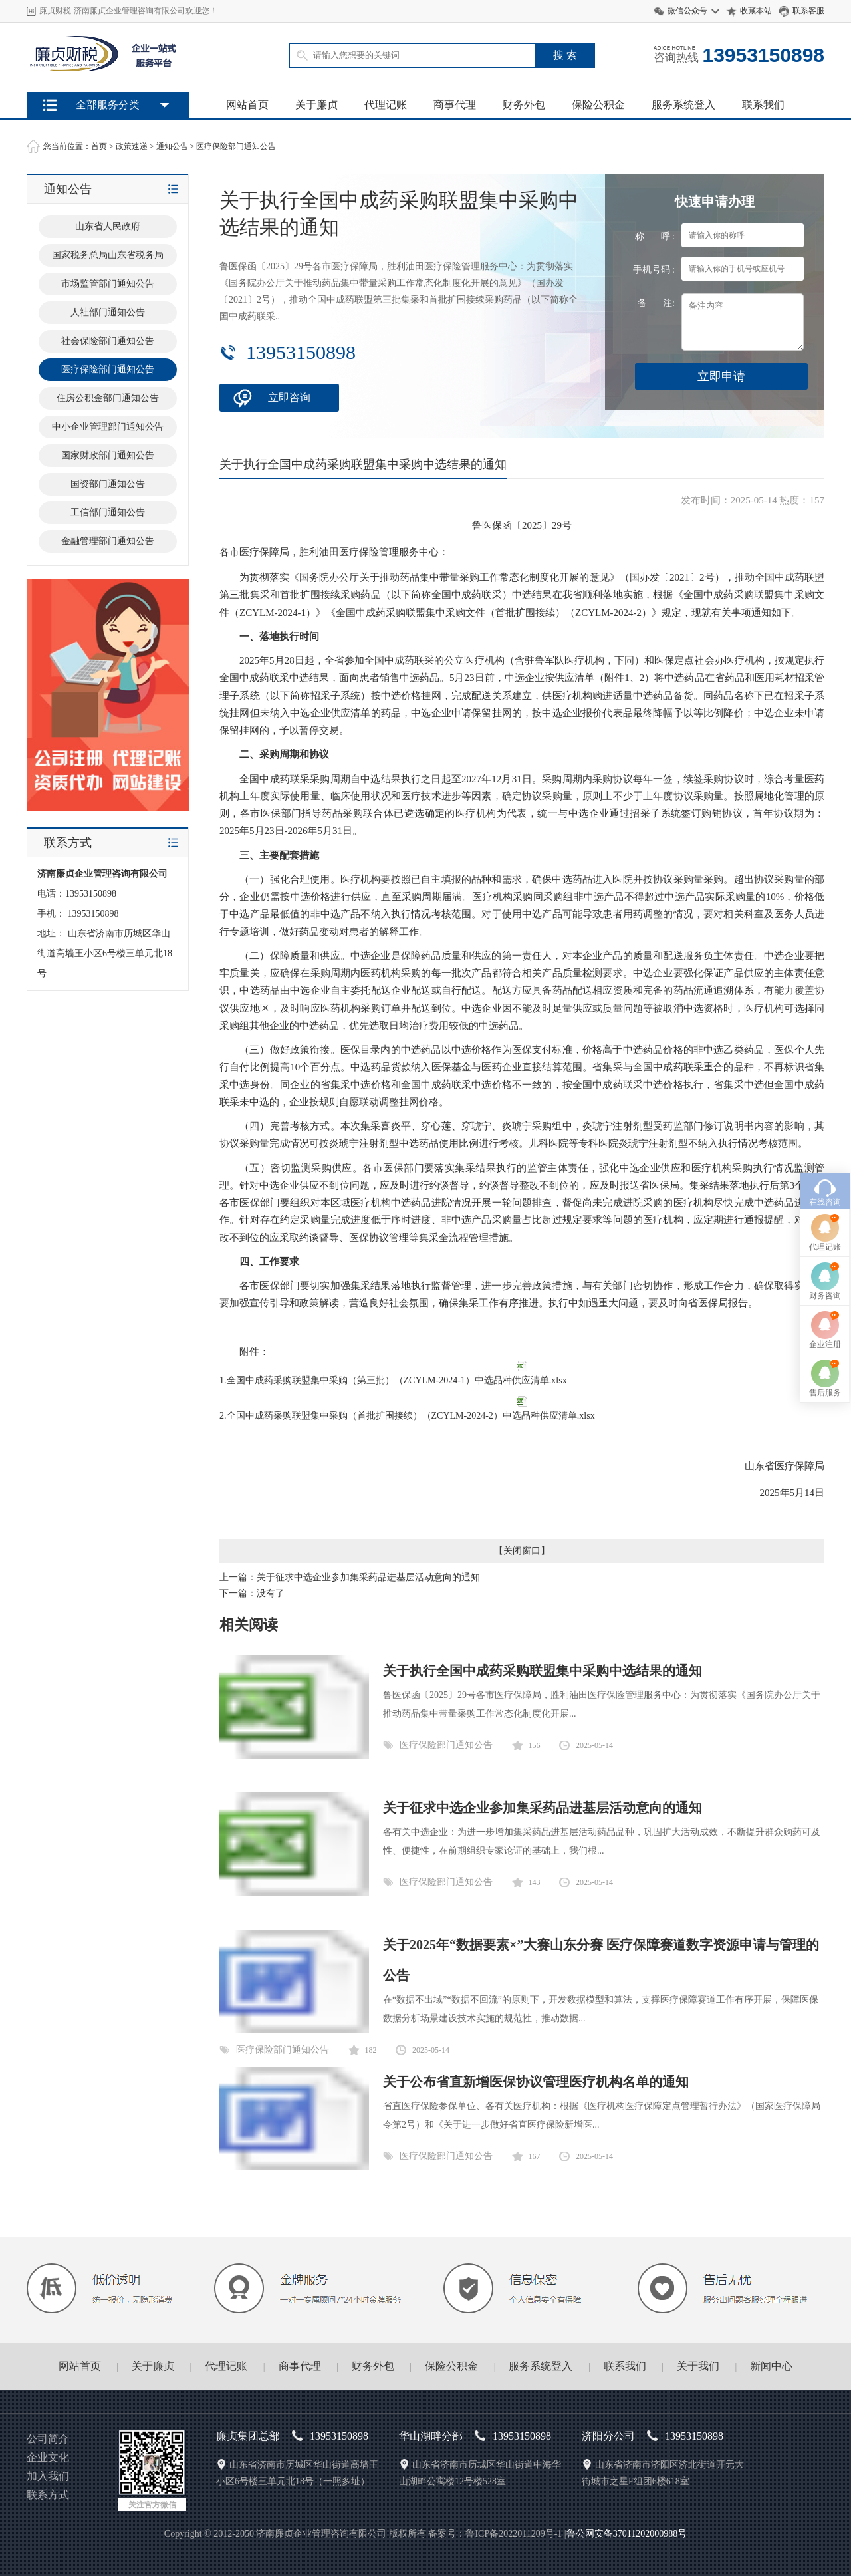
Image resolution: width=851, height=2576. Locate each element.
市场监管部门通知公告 (107, 284)
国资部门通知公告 (107, 484)
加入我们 (48, 2476)
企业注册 (825, 1184)
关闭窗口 (522, 1551)
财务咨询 (825, 1136)
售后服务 (825, 1233)
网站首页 (247, 104)
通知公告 (172, 146)
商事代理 (454, 104)
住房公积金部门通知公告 (108, 398)
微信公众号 (687, 10)
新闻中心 (771, 2366)
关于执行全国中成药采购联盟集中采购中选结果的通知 (542, 1670)
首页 (99, 146)
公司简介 (48, 2438)
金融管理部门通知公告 (107, 541)
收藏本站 (756, 10)
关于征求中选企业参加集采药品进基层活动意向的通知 (368, 1577)
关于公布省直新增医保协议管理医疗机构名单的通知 (536, 2082)
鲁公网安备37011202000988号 (626, 2534)
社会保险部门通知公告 (107, 341)
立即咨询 (289, 397)
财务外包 (524, 104)
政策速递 (132, 146)
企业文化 (48, 2457)
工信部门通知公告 (107, 512)
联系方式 (48, 2494)
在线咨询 (825, 1042)
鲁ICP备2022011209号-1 (513, 2534)
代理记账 (385, 104)
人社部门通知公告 (107, 312)
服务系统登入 (683, 104)
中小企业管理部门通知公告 (108, 427)
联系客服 (808, 10)
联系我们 (763, 104)
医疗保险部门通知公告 (236, 146)
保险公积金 (598, 104)
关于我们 (698, 2366)
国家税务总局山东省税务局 (108, 255)
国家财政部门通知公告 (107, 455)
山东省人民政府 (107, 226)
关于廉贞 (316, 104)
